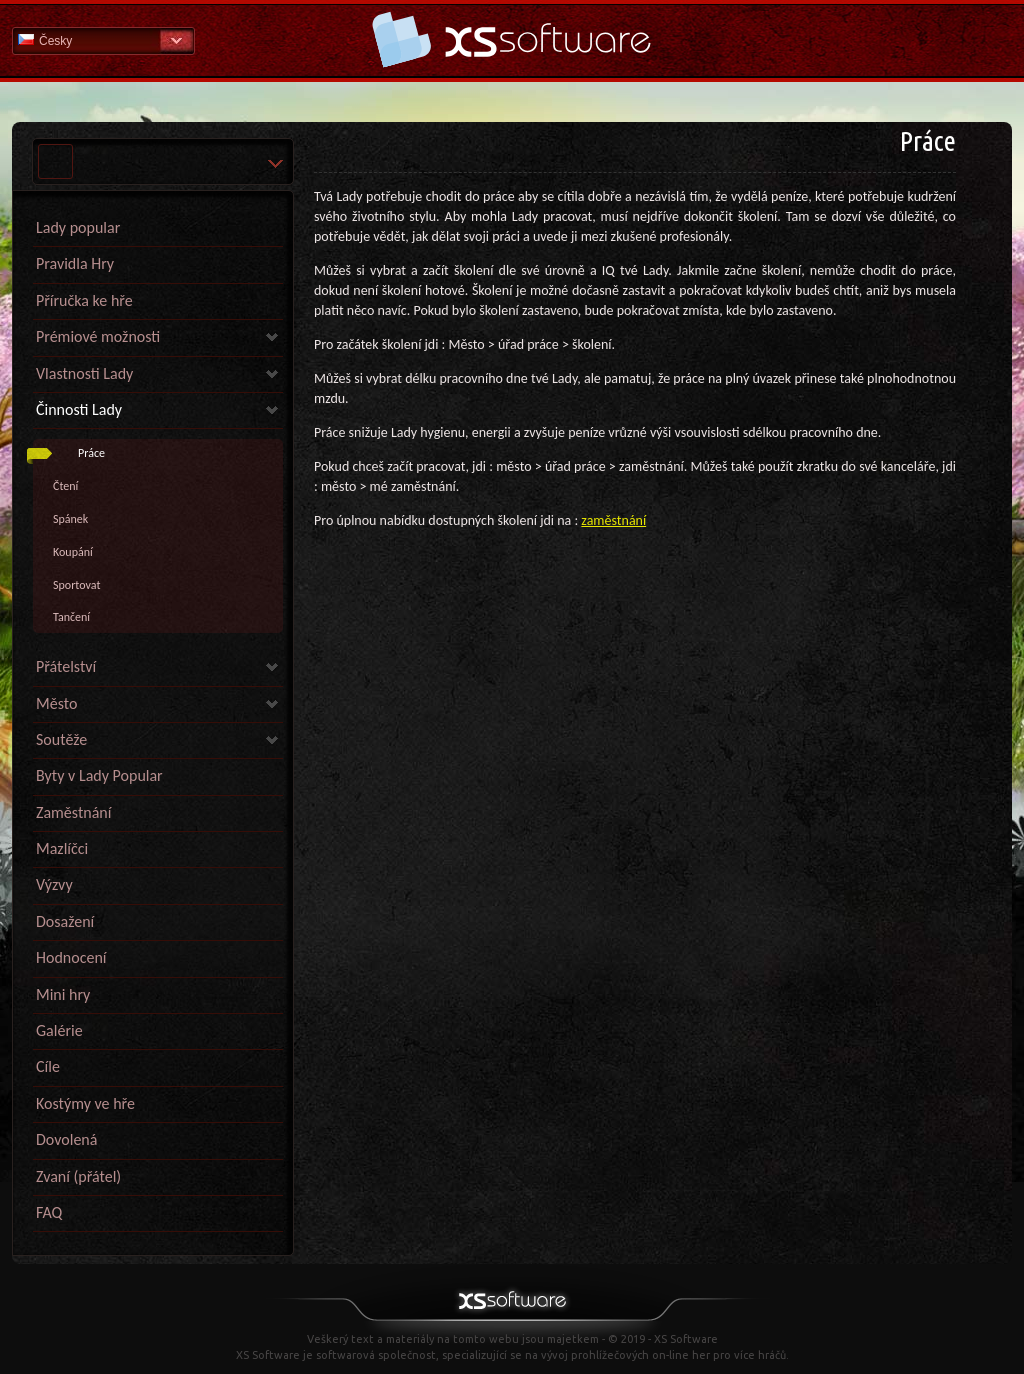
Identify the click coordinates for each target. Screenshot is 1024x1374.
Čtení (65, 486)
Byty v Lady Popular (99, 775)
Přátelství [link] (66, 666)
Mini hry (63, 994)
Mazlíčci (62, 848)
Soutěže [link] (61, 739)
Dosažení (65, 921)
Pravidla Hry (75, 263)
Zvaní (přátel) (78, 1176)
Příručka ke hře (84, 300)
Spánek (70, 519)
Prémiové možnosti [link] (98, 336)
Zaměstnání (73, 812)
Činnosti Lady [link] (79, 409)
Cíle (48, 1066)
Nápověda (512, 39)
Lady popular (78, 227)
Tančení (71, 617)
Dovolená (66, 1139)
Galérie (59, 1030)
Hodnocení (71, 957)
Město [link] (56, 703)
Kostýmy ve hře (85, 1103)
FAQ (49, 1212)
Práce (91, 453)
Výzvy (54, 884)
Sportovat (76, 585)
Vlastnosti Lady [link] (84, 373)
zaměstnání (613, 520)
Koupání (73, 552)
